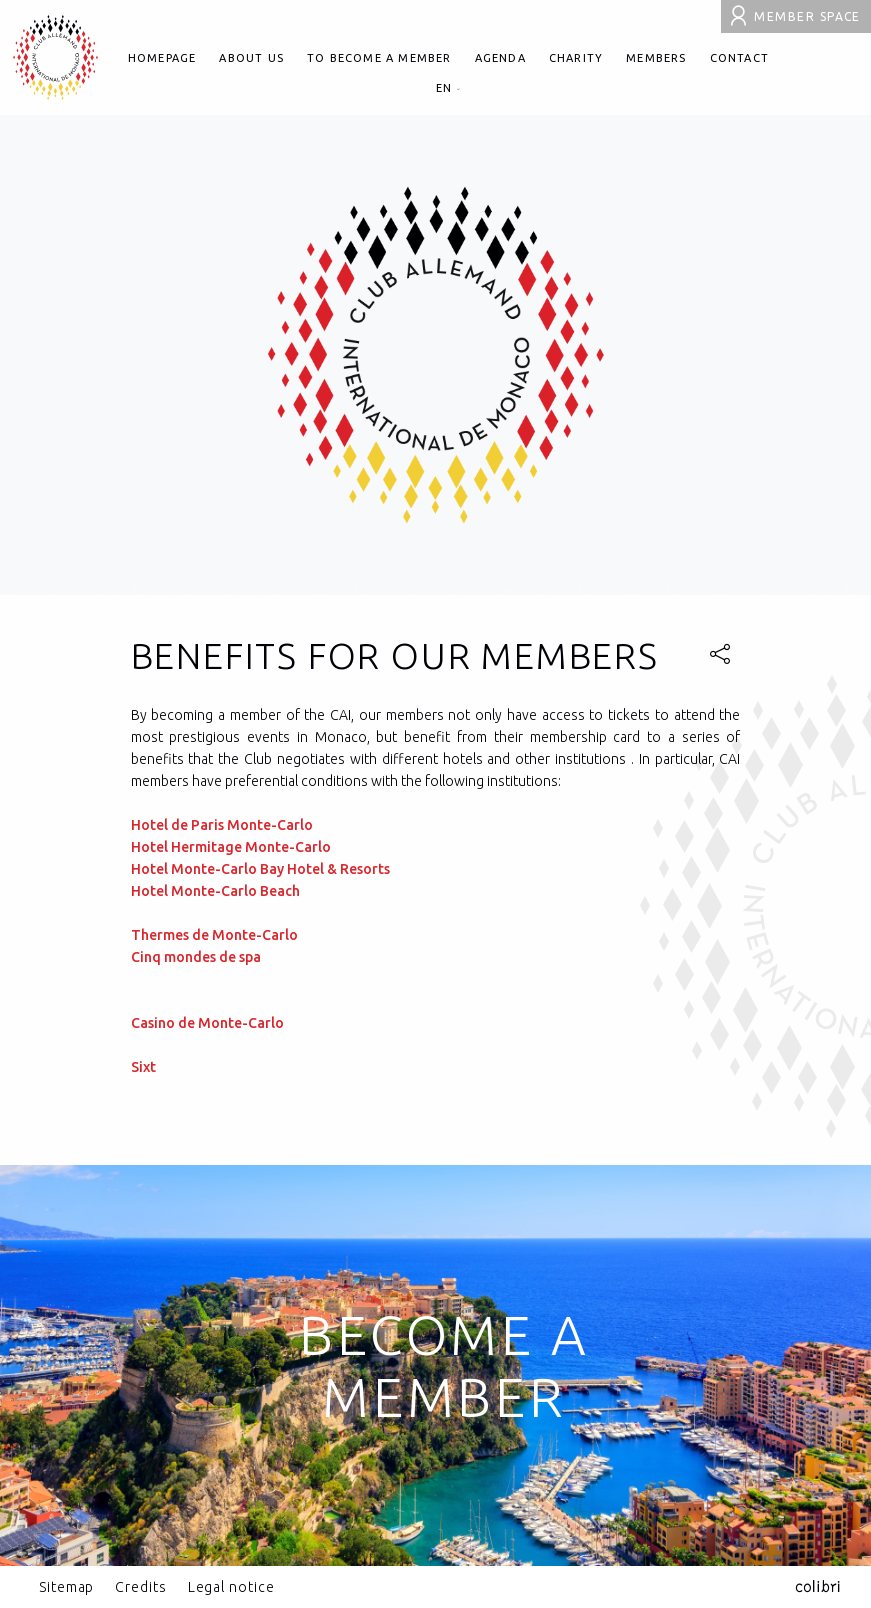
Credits (140, 1587)
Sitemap (66, 1587)
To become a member (379, 58)
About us (251, 58)
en (448, 88)
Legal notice (231, 1587)
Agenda (500, 58)
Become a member (444, 1366)
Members (656, 58)
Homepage (162, 58)
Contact (739, 58)
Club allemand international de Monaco (55, 57)
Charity (576, 58)
